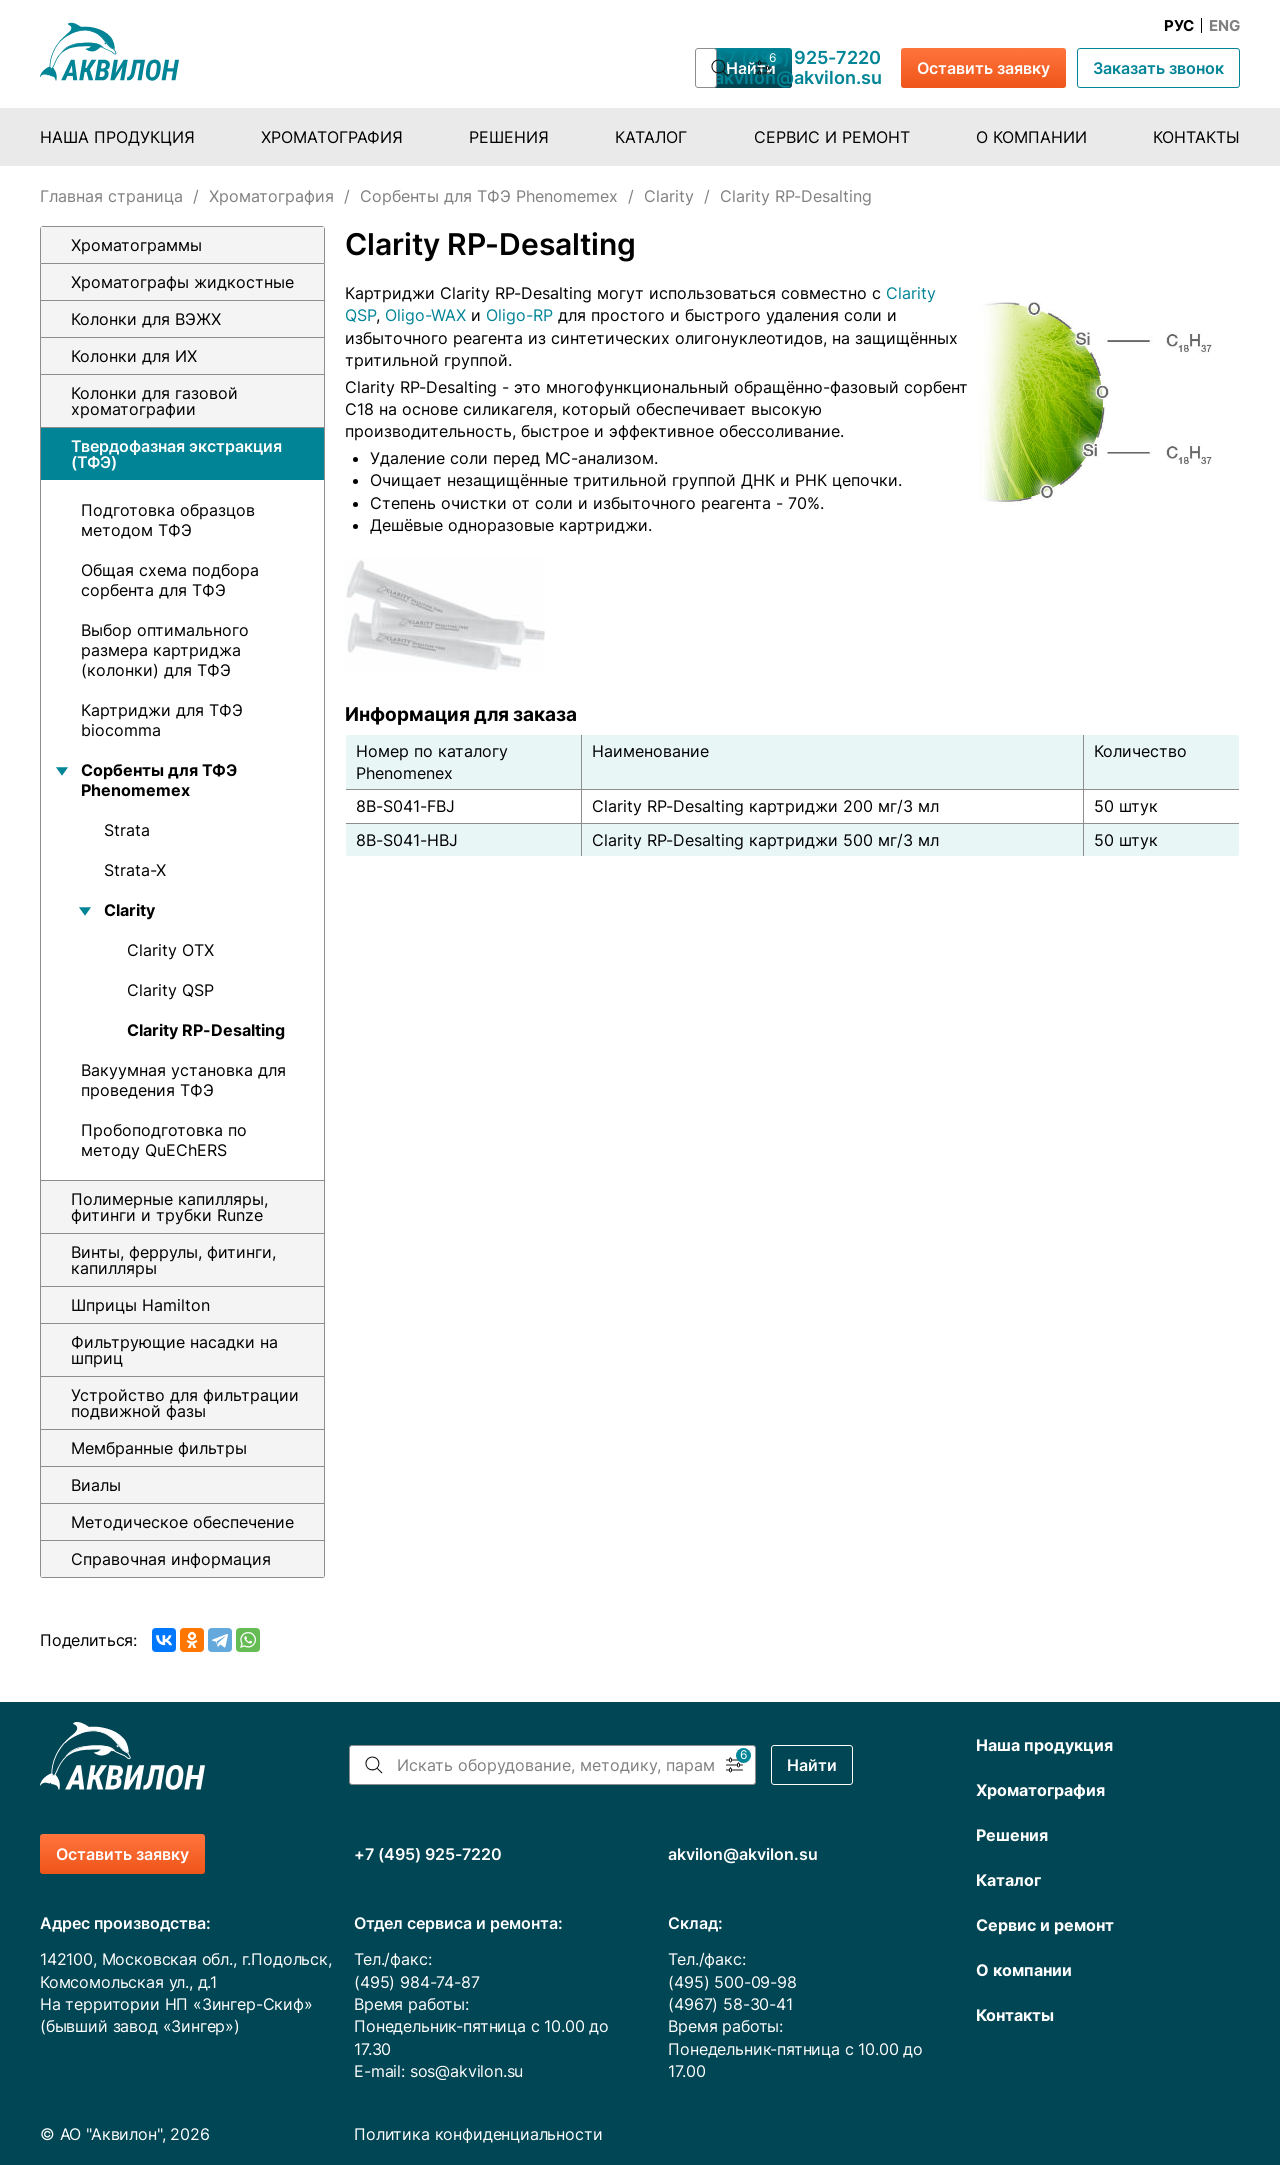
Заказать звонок (1158, 68)
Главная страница (111, 196)
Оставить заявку (983, 68)
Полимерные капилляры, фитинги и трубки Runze (169, 1207)
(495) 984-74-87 (416, 1982)
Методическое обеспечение (182, 1522)
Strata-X (135, 870)
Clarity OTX (170, 950)
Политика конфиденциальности (478, 2134)
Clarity (669, 196)
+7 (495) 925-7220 (797, 58)
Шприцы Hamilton (140, 1305)
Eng (1224, 26)
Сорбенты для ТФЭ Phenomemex (489, 196)
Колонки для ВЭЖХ (146, 319)
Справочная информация (171, 1559)
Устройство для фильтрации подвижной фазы (185, 1403)
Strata (127, 830)
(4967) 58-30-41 (730, 2004)
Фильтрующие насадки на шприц (174, 1350)
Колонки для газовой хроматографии (154, 401)
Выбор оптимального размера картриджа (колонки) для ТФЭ (165, 650)
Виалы (96, 1485)
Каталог (651, 137)
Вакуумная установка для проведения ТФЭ (183, 1080)
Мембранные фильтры (159, 1448)
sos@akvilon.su (467, 2071)
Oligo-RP (519, 315)
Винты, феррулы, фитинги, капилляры (173, 1260)
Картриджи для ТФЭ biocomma (162, 720)
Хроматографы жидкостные (182, 282)
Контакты (1196, 137)
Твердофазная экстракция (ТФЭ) (176, 454)
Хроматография (332, 137)
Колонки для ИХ (134, 356)
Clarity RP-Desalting (206, 1030)
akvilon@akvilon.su (798, 78)
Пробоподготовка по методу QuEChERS (164, 1140)
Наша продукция (117, 137)
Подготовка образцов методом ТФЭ (168, 520)
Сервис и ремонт (832, 137)
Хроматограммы (136, 245)
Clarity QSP (170, 990)
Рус (1179, 26)
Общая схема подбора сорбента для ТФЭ (170, 580)
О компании (1031, 137)
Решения (509, 137)
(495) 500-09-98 (732, 1982)
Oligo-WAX (425, 315)
